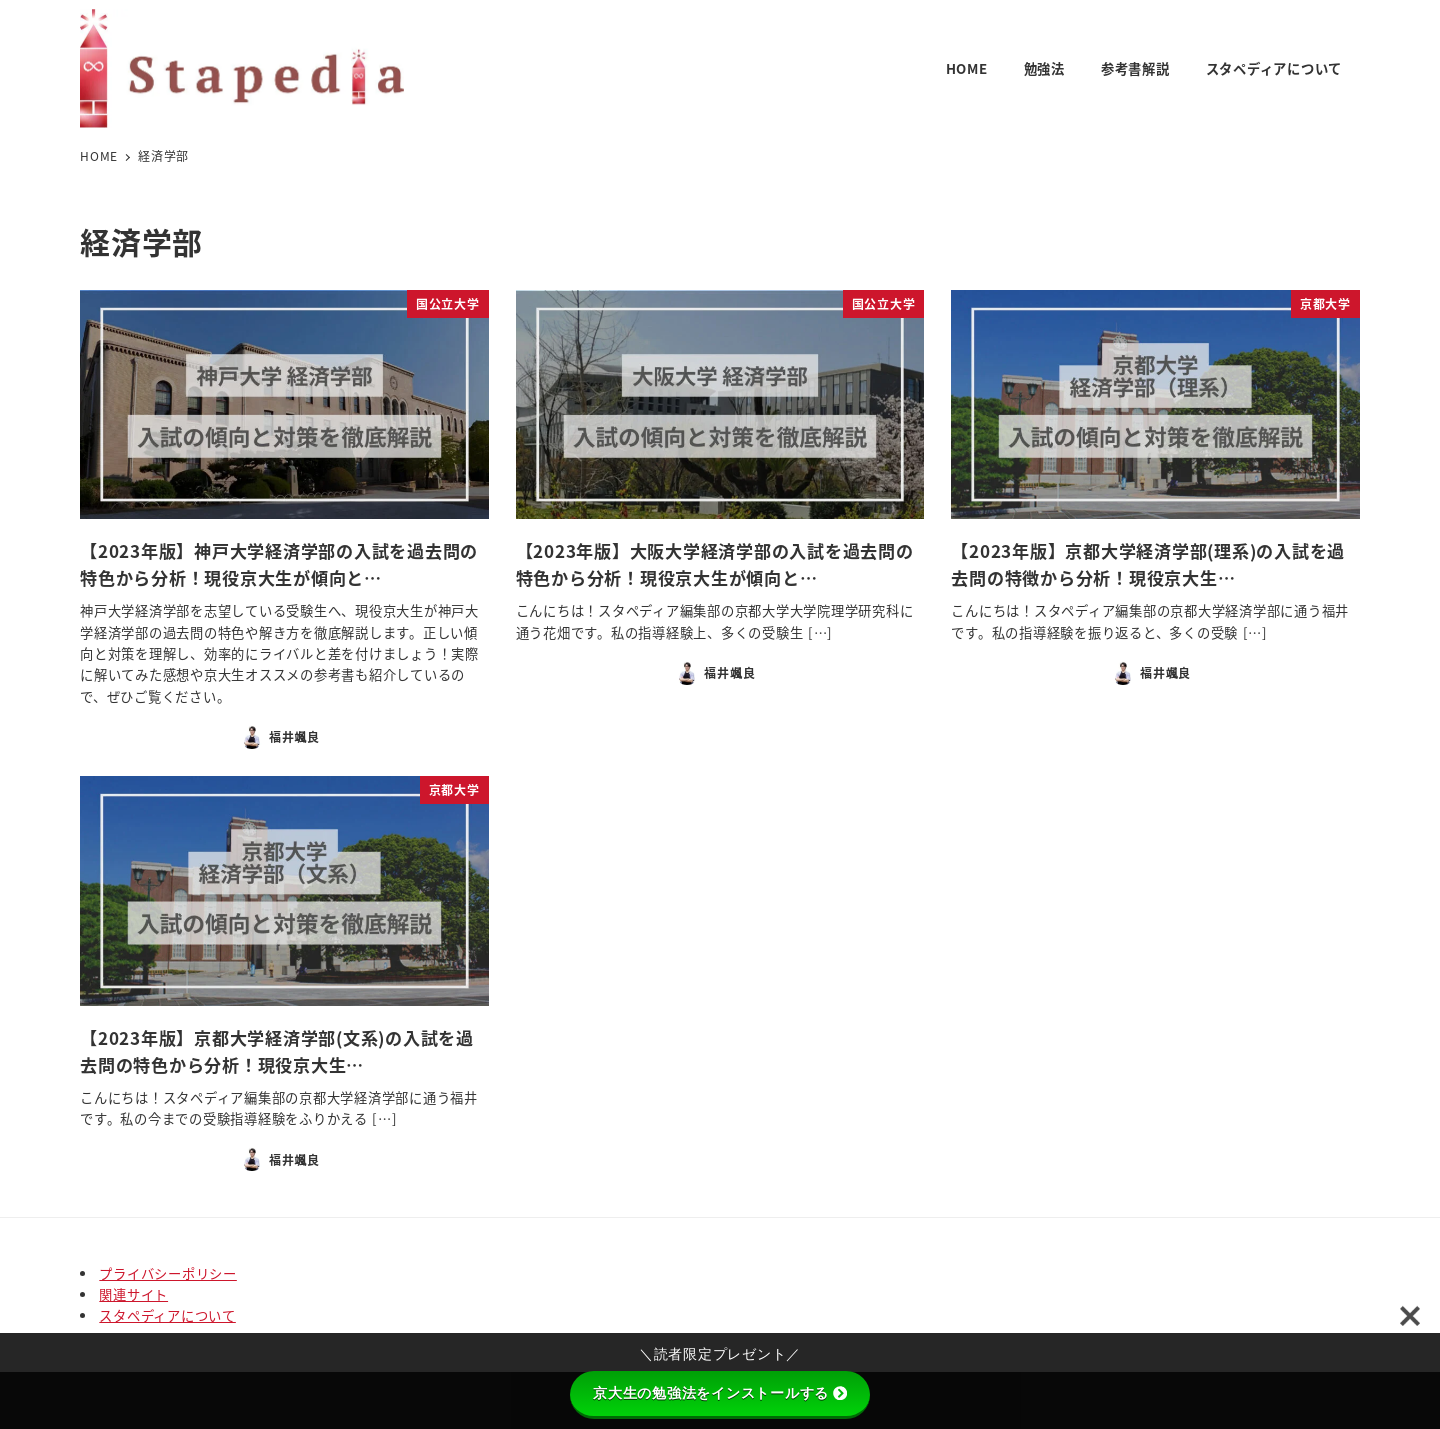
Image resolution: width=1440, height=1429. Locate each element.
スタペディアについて (167, 1315)
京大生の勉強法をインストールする (720, 1393)
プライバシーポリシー (168, 1273)
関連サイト (133, 1294)
